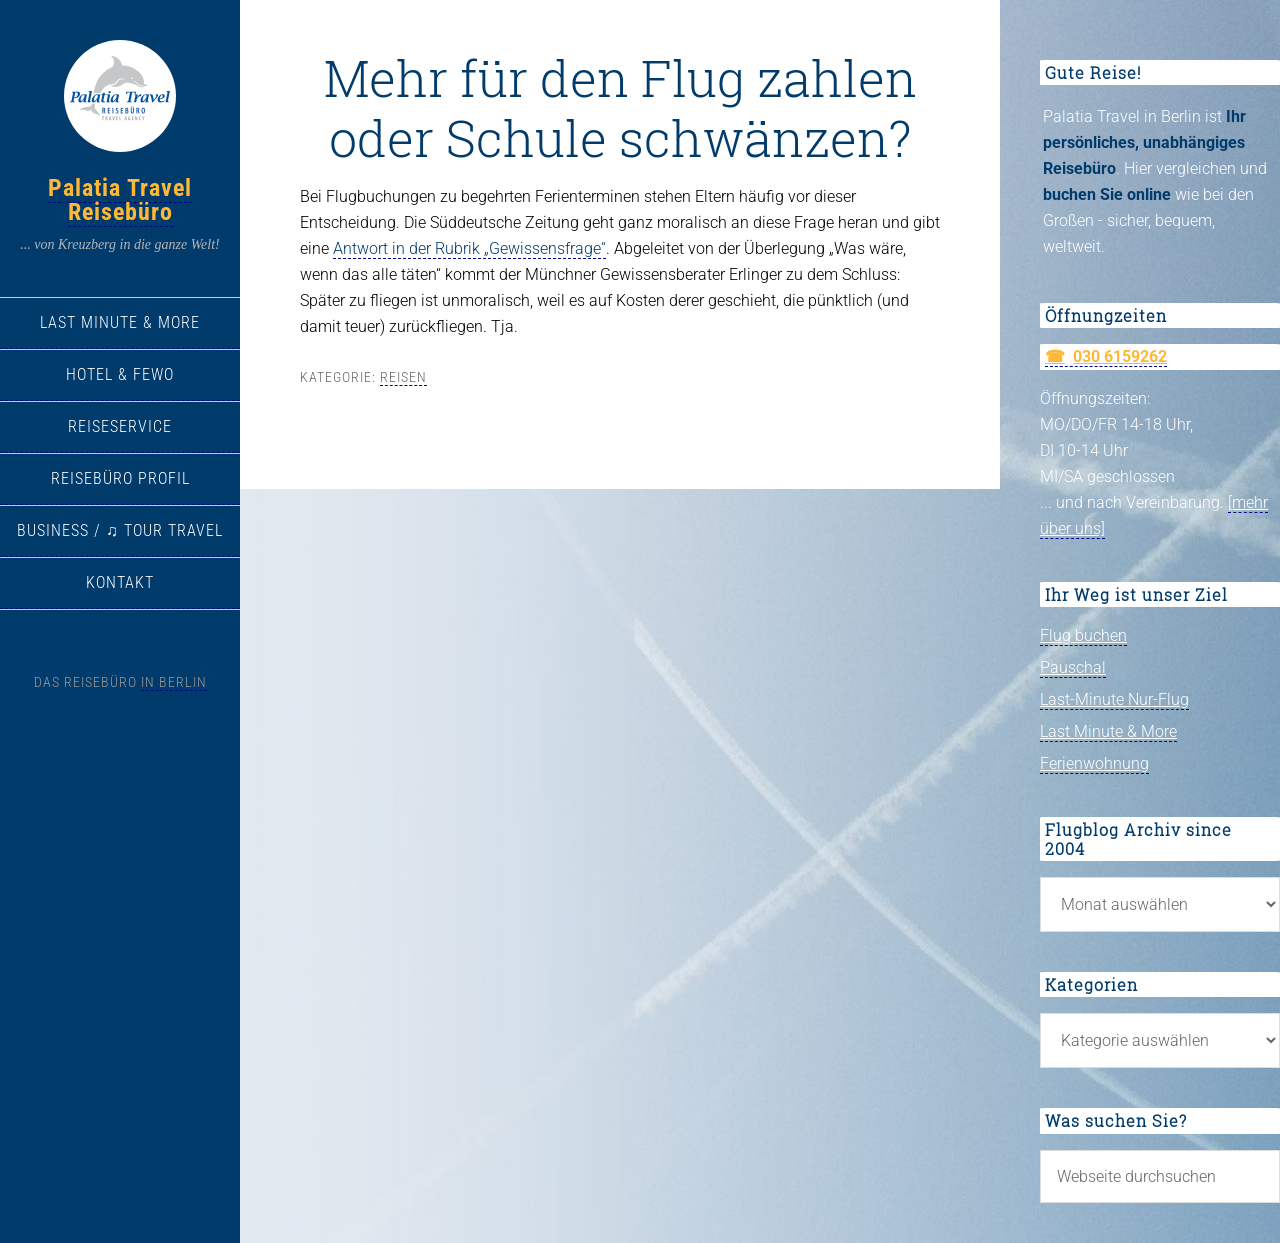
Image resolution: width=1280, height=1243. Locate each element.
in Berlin (174, 682)
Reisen (403, 377)
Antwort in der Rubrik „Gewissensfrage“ (469, 248)
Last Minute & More (1108, 731)
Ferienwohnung (1094, 763)
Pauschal (1073, 667)
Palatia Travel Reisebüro (120, 200)
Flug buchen (1083, 635)
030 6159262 (1120, 356)
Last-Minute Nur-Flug (1114, 699)
